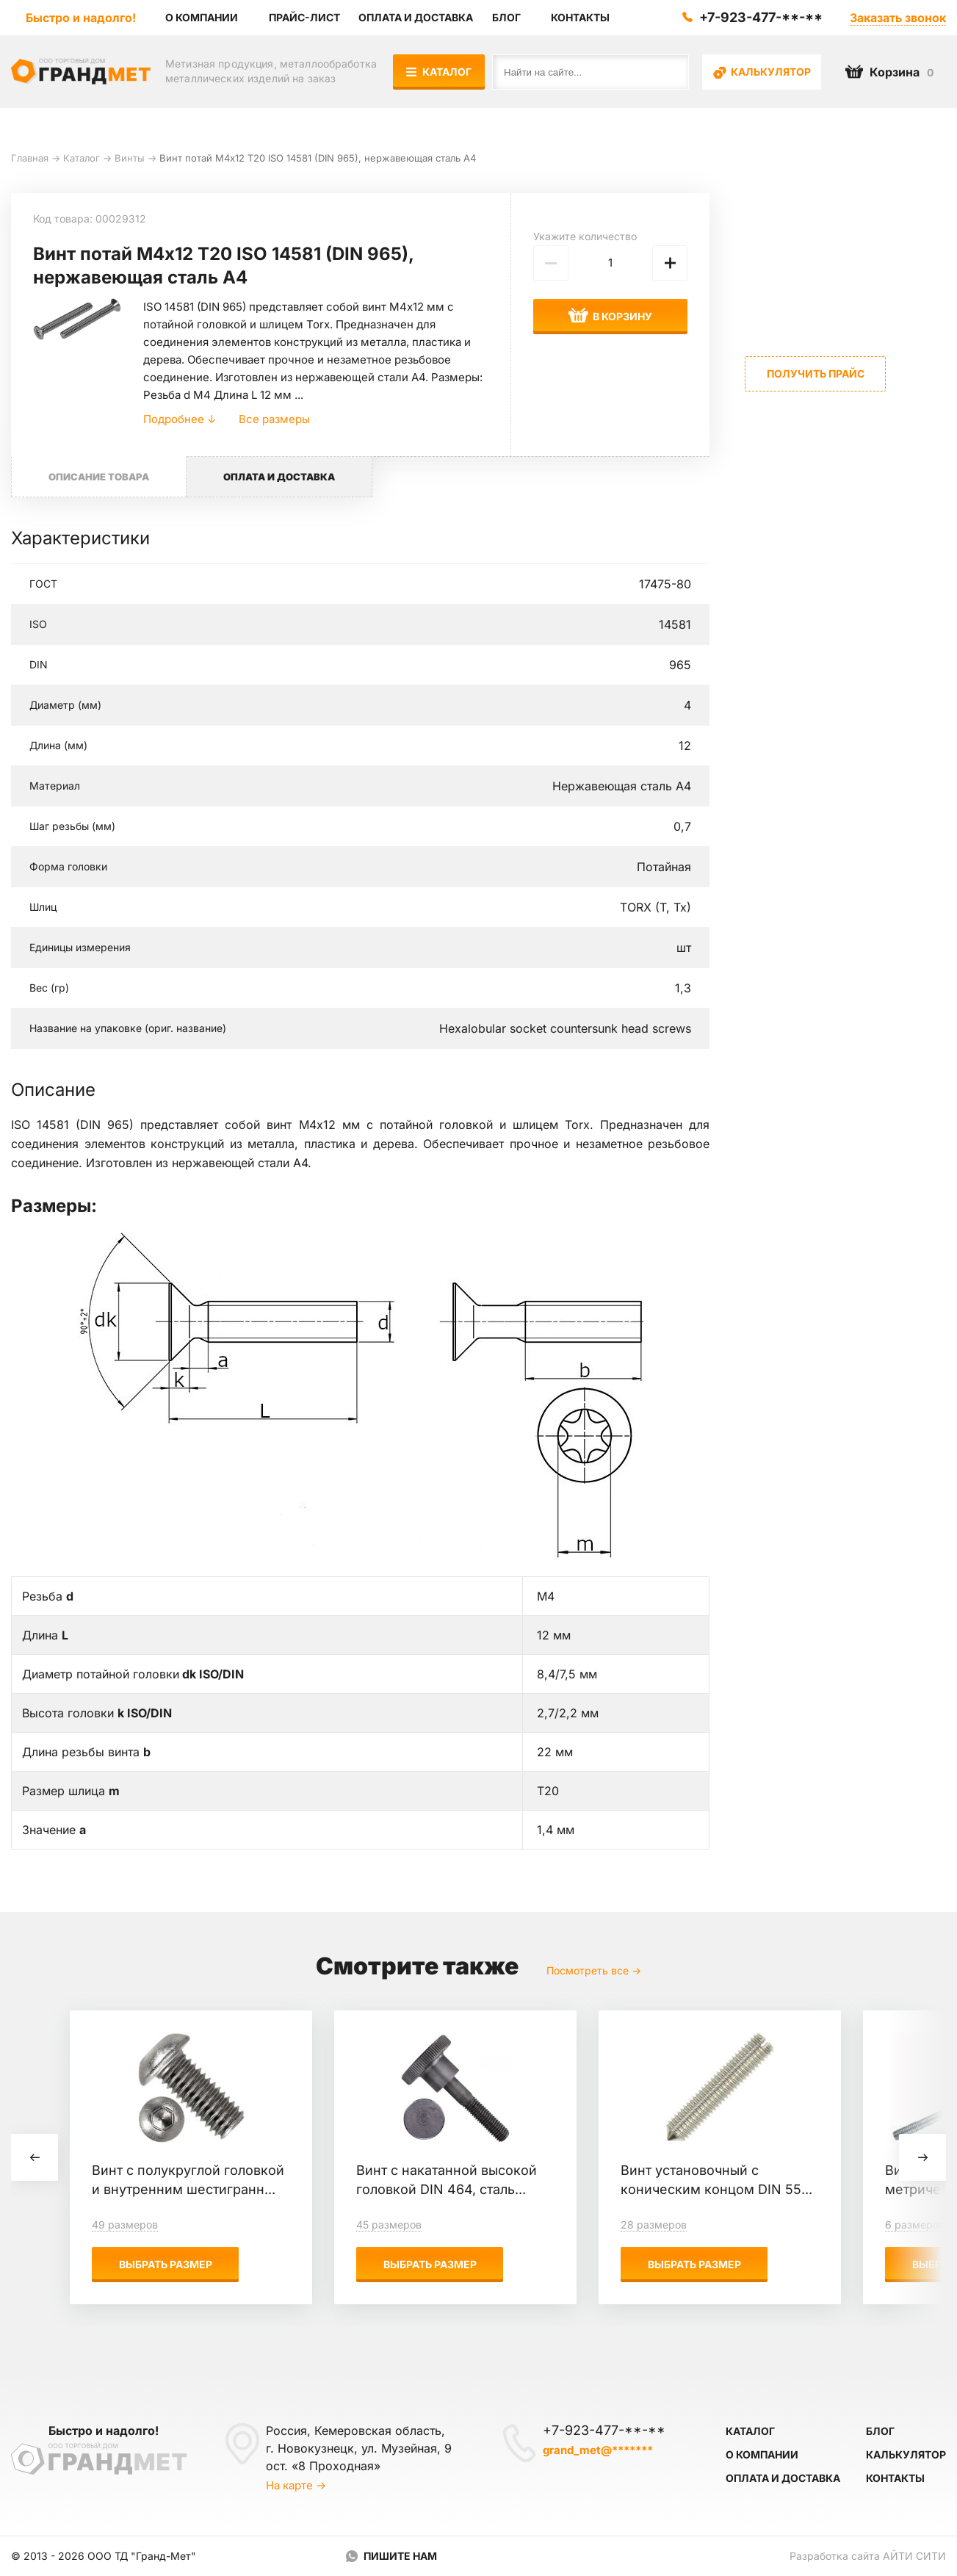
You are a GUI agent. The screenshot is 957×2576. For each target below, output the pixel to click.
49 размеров (125, 2224)
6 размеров (915, 2224)
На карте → (296, 2485)
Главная (29, 158)
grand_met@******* (598, 2450)
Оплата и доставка (783, 2478)
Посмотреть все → (593, 1970)
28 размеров (654, 2224)
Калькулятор (762, 72)
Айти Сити (914, 2556)
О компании (762, 2454)
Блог (880, 2431)
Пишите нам (400, 2556)
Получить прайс (815, 373)
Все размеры (274, 419)
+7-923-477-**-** (761, 17)
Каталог (439, 71)
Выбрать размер (165, 2264)
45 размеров (389, 2224)
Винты (130, 158)
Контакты (895, 2478)
